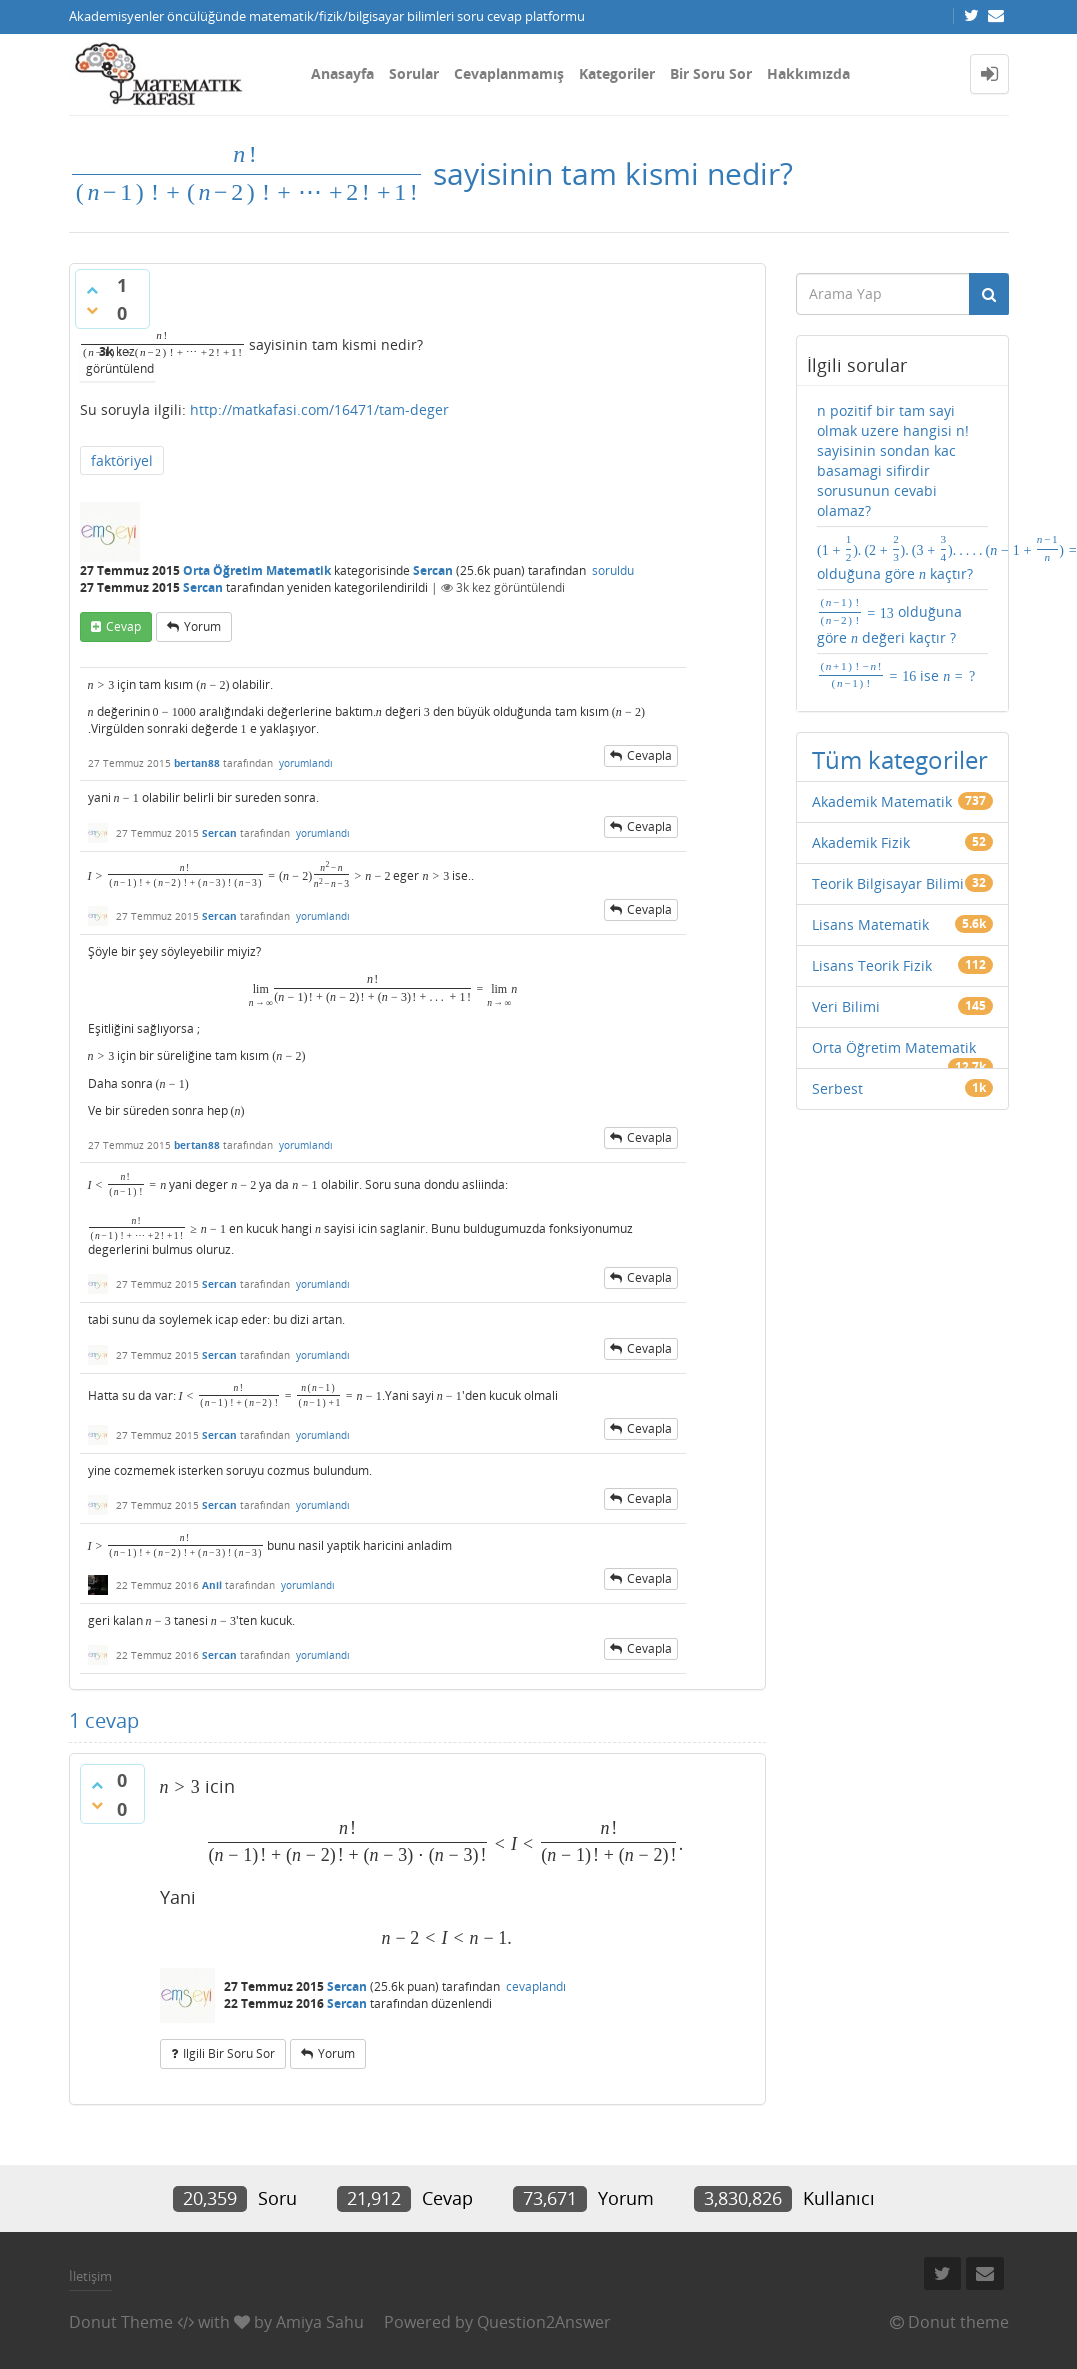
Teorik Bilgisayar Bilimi (888, 883)
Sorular (414, 73)
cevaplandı (536, 1986)
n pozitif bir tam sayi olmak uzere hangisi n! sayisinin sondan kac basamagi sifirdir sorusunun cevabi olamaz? (893, 460)
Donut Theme (121, 2322)
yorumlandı (306, 763)
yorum (202, 626)
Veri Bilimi (846, 1006)
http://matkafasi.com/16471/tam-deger (319, 409)
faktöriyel (122, 460)
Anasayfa (342, 73)
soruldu (613, 570)
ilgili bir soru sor (229, 2053)
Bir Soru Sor (711, 73)
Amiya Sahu (320, 2322)
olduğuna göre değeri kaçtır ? (889, 621)
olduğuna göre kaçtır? (902, 558)
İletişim (90, 2276)
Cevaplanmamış (509, 73)
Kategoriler (617, 73)
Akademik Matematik (882, 801)
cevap (123, 626)
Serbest (837, 1088)
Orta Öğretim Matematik (257, 570)
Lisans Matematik (870, 924)
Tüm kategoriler (900, 759)
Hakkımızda (808, 73)
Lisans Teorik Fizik (872, 965)
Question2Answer (544, 2322)
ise (897, 675)
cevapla (649, 755)
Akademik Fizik (861, 842)
